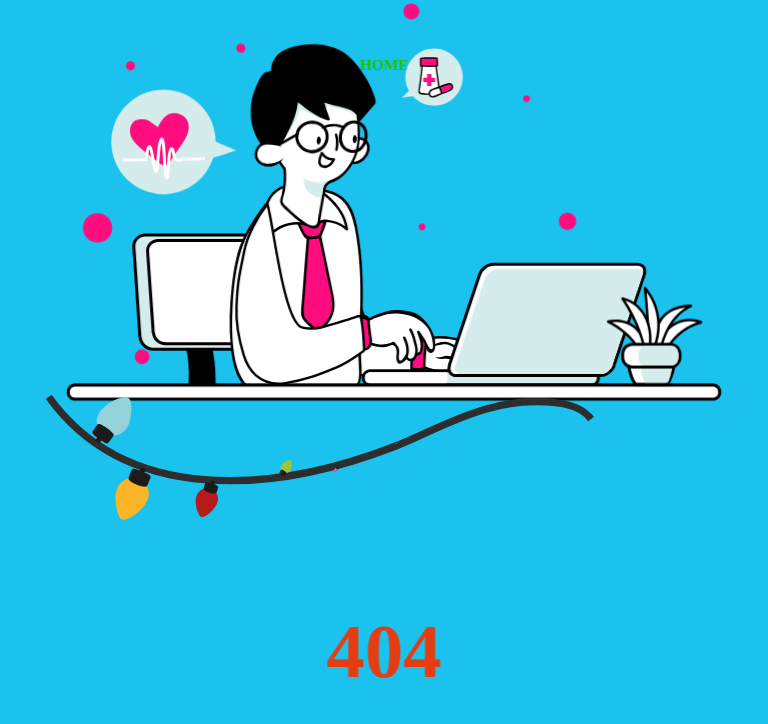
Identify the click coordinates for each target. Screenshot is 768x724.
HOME (384, 64)
